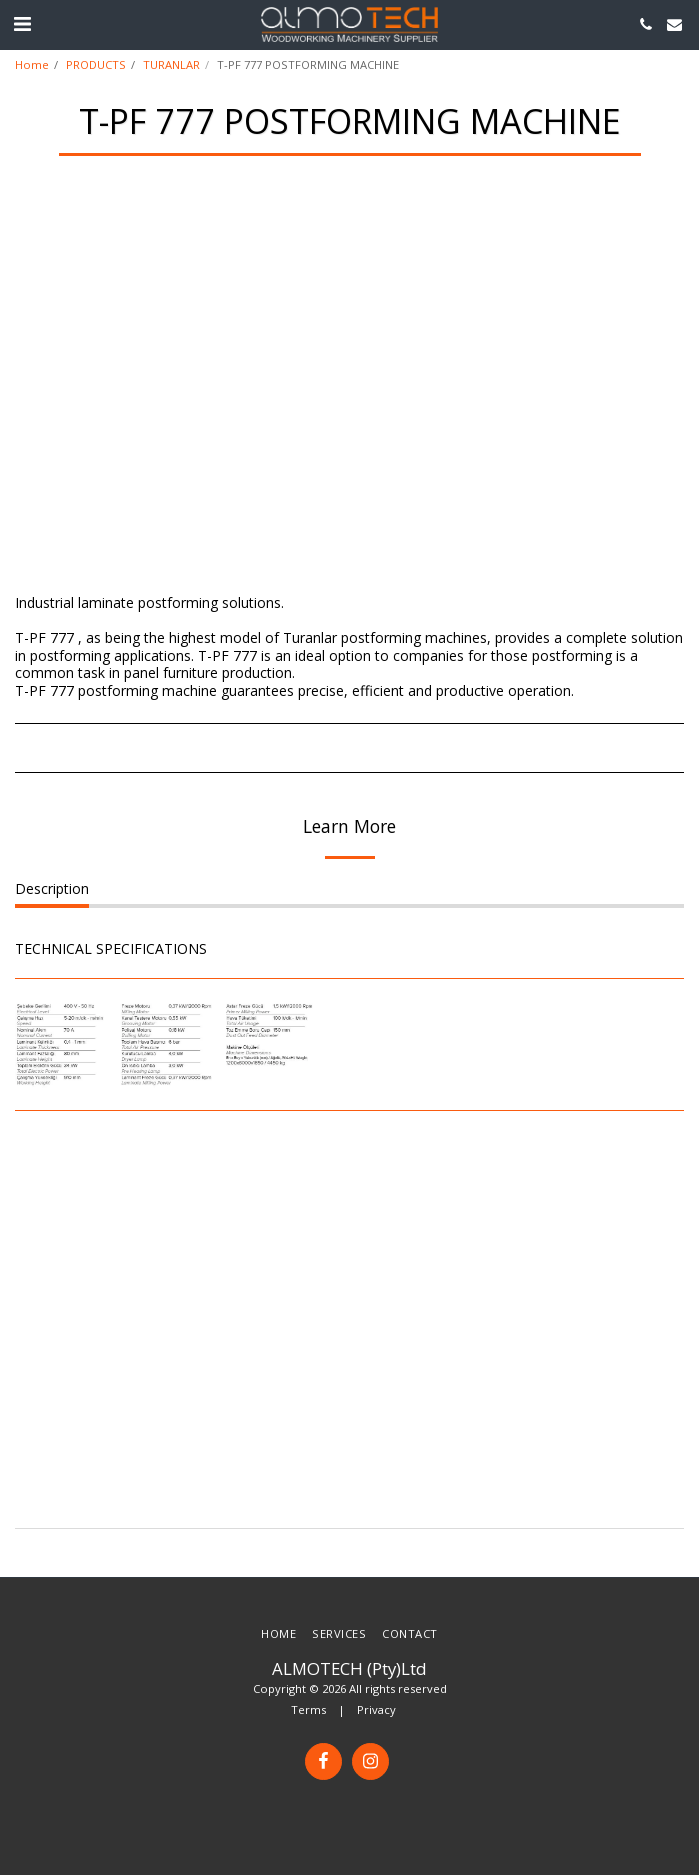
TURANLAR (171, 64)
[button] (22, 23)
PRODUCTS (96, 64)
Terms (308, 1709)
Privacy (376, 1709)
